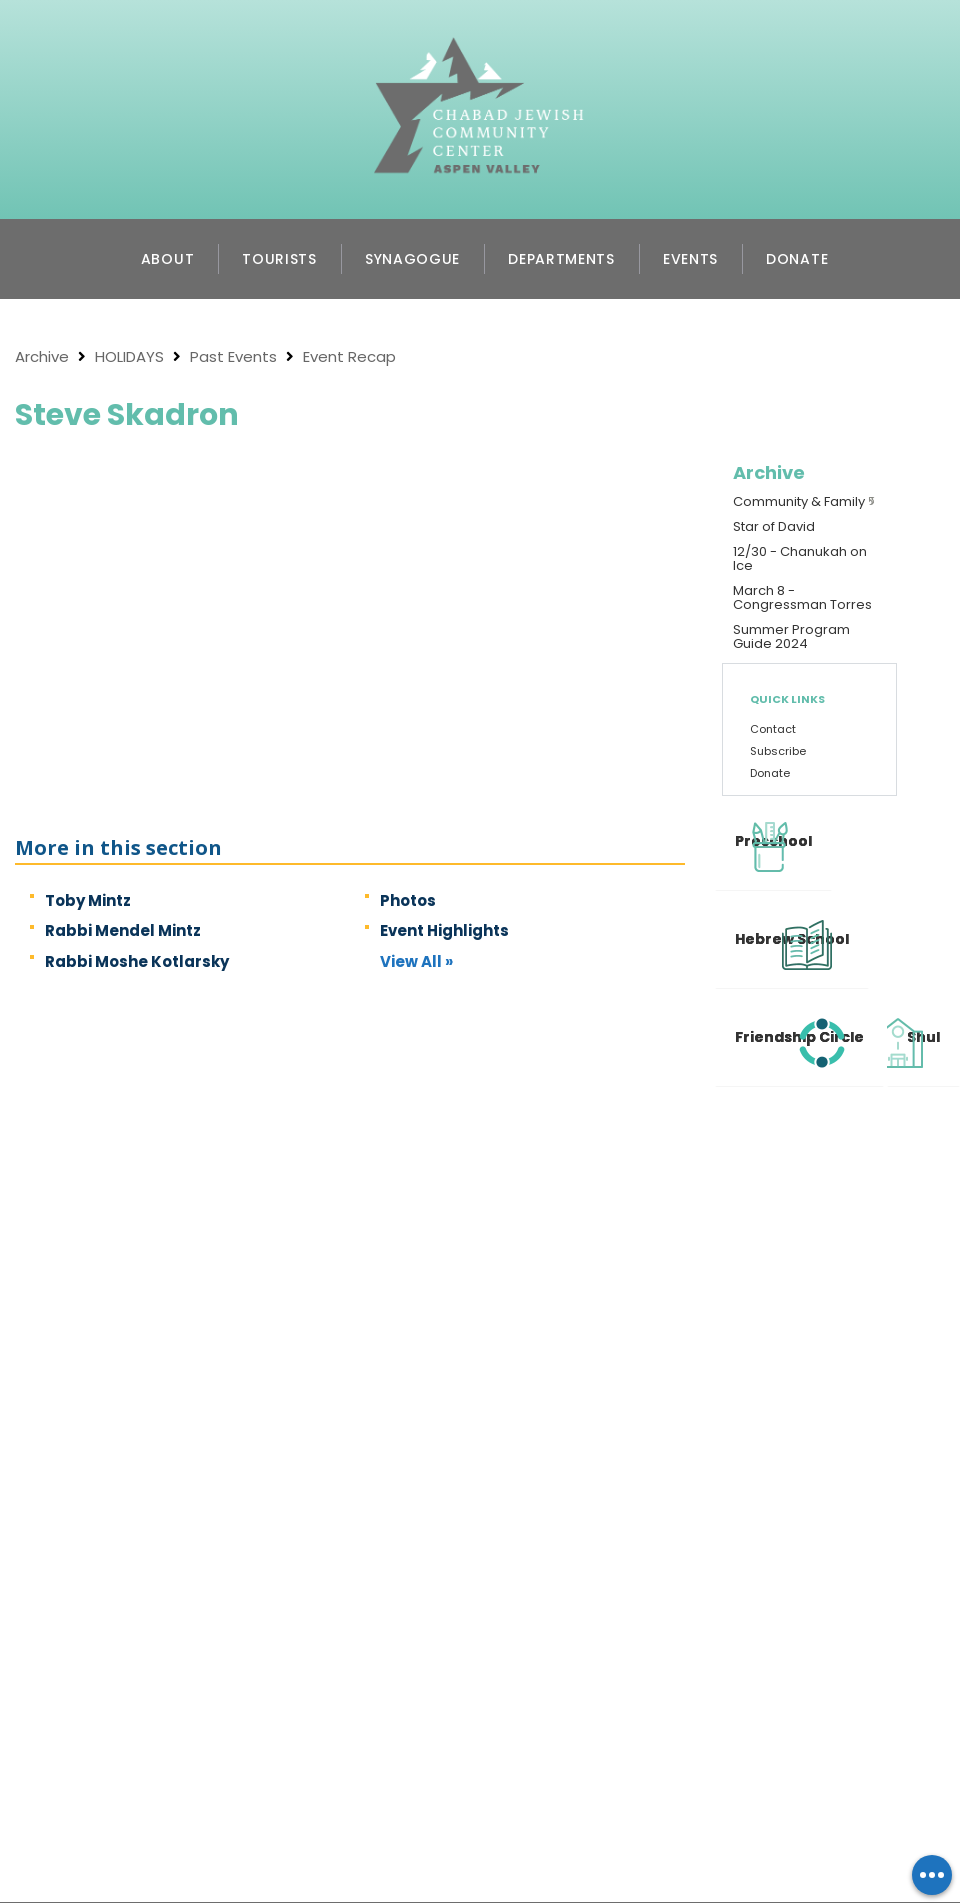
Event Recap (349, 356)
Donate (797, 259)
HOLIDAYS (129, 356)
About (168, 259)
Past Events (233, 356)
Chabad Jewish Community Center (480, 66)
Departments (561, 259)
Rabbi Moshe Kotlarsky (137, 961)
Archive (42, 356)
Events (690, 259)
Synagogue (412, 259)
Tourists (279, 259)
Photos (408, 900)
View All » (416, 961)
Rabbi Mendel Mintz (123, 930)
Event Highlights (444, 930)
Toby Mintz (88, 900)
